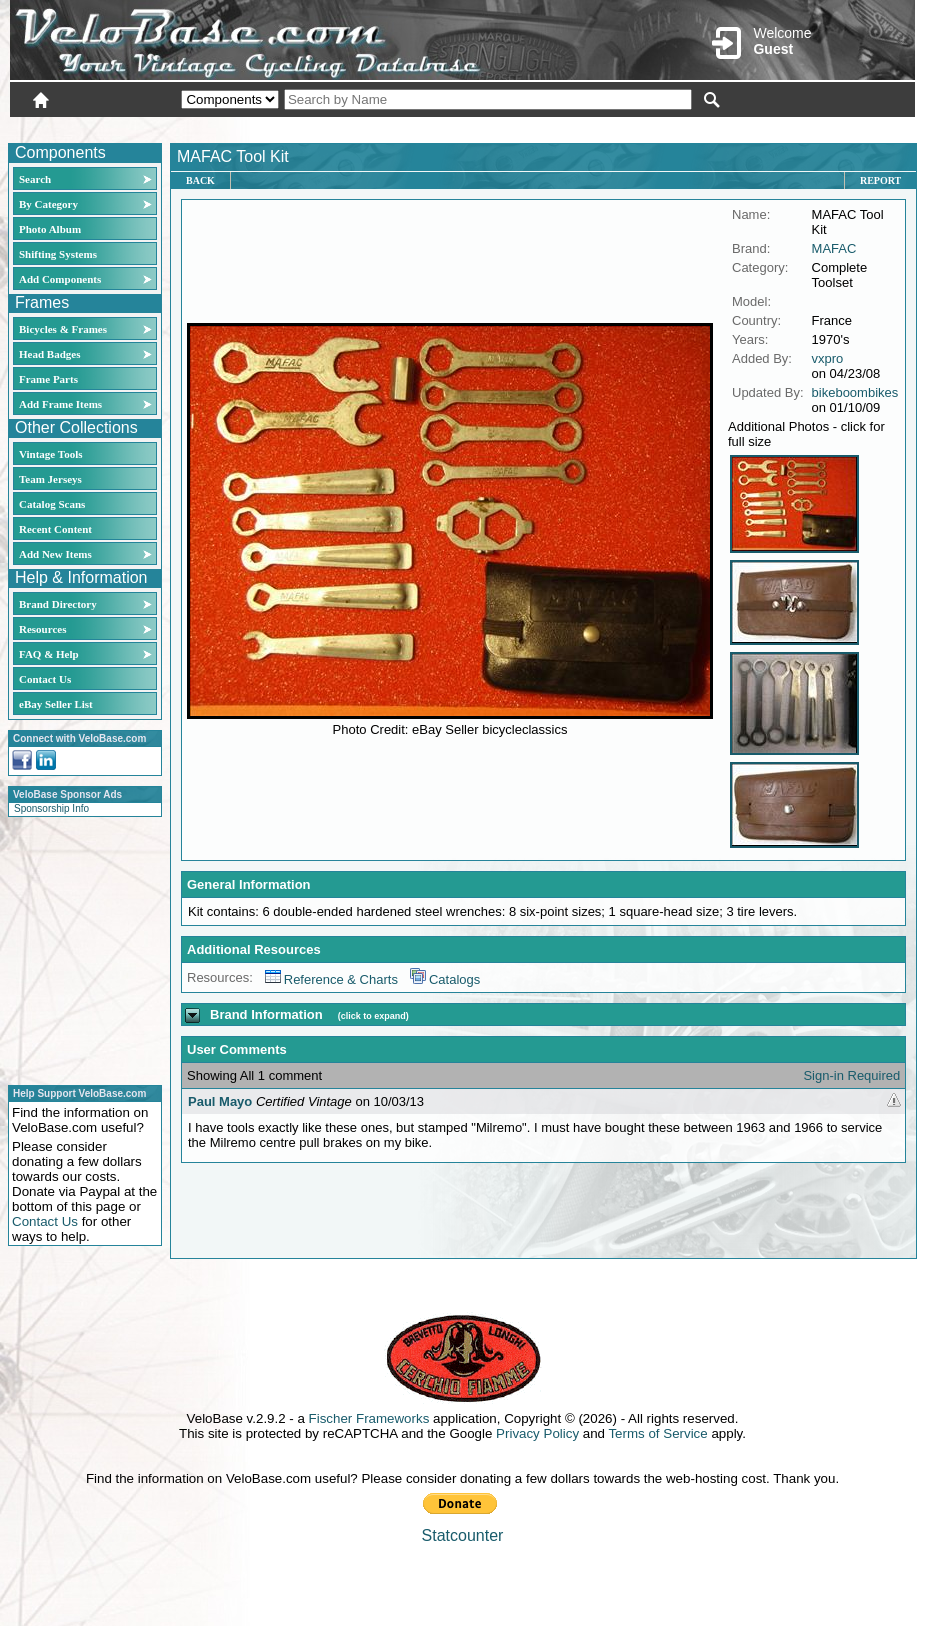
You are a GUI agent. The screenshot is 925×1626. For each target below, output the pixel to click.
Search (35, 179)
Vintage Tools (50, 454)
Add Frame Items (60, 404)
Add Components (60, 279)
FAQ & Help (49, 654)
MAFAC (834, 248)
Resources (42, 629)
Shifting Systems (58, 254)
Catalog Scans (52, 504)
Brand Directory (58, 604)
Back (200, 180)
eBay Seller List (56, 704)
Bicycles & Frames (64, 329)
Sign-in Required (851, 1075)
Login (737, 127)
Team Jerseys (50, 479)
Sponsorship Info (51, 808)
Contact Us (45, 679)
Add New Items (55, 554)
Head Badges (49, 354)
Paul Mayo (220, 1101)
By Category (48, 204)
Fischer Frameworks (369, 1418)
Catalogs (445, 979)
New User (803, 127)
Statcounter (463, 1535)
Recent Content (55, 529)
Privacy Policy (537, 1433)
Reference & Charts (331, 979)
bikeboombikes (855, 392)
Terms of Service (657, 1433)
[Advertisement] (79, 948)
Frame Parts (48, 379)
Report (880, 180)
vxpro (828, 358)
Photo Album (50, 229)
